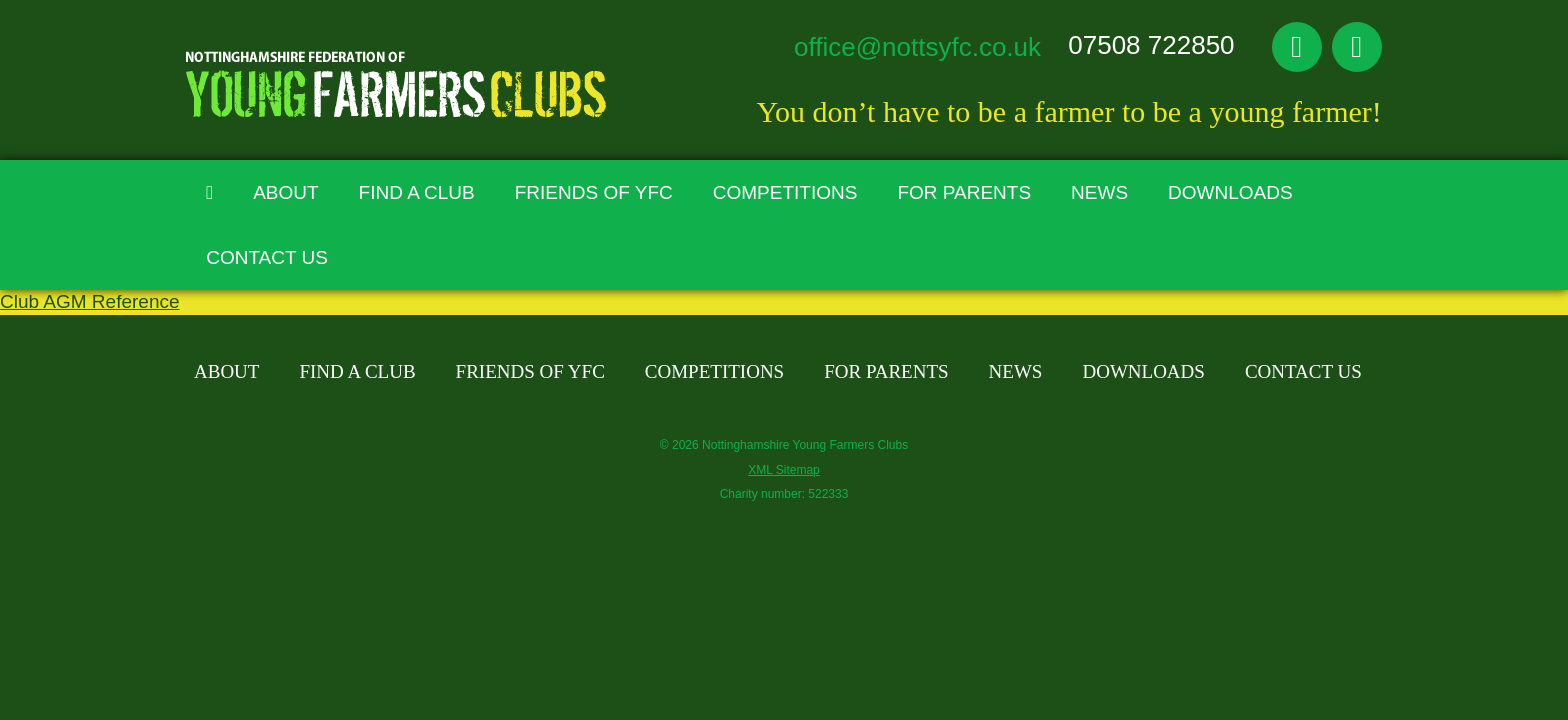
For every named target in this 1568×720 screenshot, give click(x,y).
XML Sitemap (784, 470)
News (1099, 192)
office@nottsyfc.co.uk (917, 47)
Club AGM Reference (90, 301)
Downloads (1230, 192)
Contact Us (267, 257)
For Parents (964, 192)
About (285, 192)
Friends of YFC (594, 192)
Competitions (785, 192)
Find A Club (417, 192)
